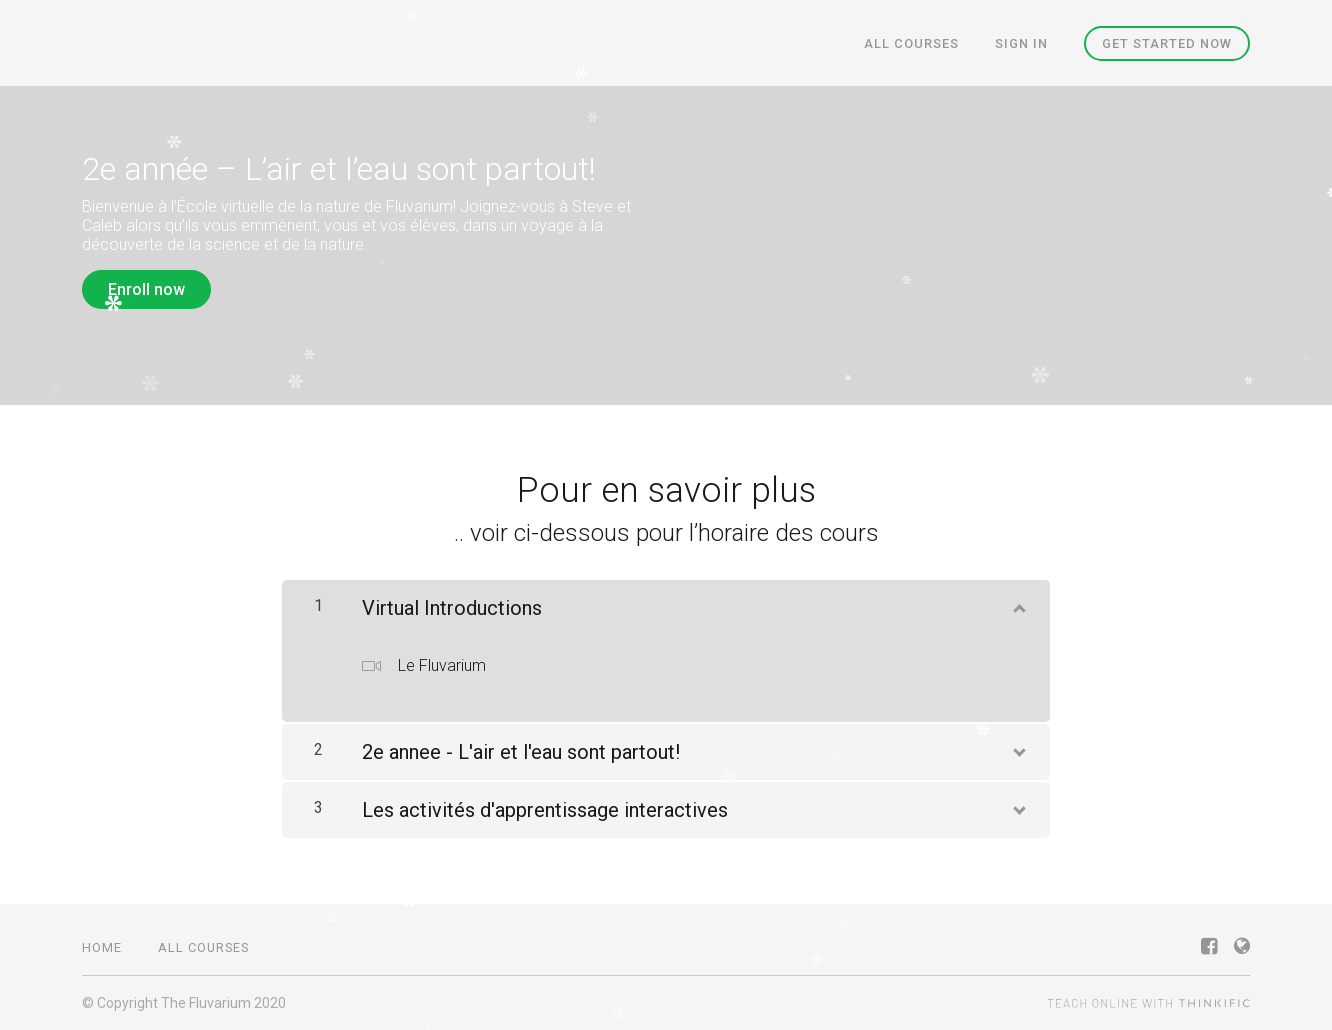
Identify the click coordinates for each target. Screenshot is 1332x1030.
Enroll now (146, 289)
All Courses (911, 43)
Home (102, 947)
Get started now (1167, 43)
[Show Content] (1018, 604)
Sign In (1021, 43)
